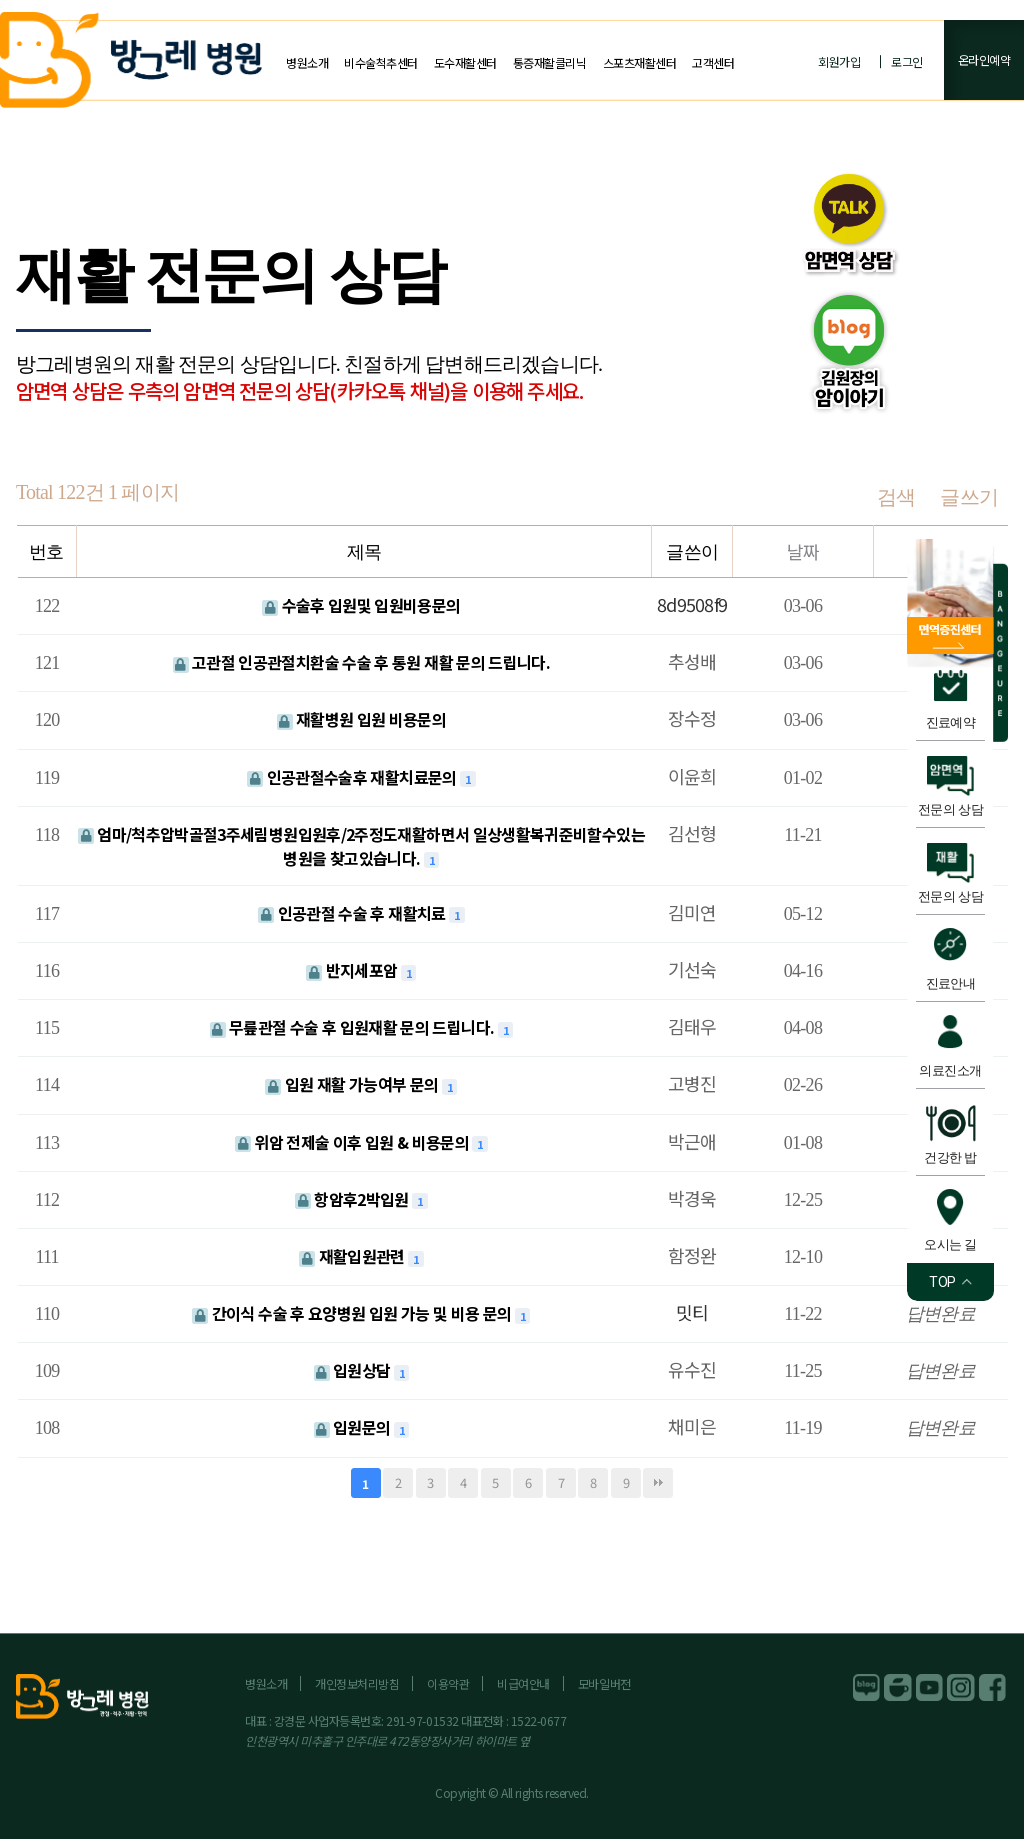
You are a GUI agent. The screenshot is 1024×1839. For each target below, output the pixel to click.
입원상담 (354, 1370)
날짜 (803, 551)
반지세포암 (353, 970)
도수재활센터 (465, 62)
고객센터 (713, 62)
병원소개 (307, 62)
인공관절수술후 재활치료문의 (353, 777)
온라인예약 (984, 59)
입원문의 (354, 1427)
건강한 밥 (950, 1157)
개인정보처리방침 (357, 1683)
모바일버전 (604, 1683)
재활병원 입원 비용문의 (362, 719)
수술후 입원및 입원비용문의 (361, 605)
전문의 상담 (950, 809)
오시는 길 (950, 1244)
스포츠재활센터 (640, 62)
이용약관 (448, 1683)
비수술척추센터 (381, 62)
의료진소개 (950, 1070)
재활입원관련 (353, 1256)
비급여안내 (523, 1683)
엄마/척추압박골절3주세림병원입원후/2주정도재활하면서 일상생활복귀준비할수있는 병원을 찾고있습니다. (361, 846)
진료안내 (951, 983)
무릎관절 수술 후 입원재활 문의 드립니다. (354, 1027)
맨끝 (658, 1483)
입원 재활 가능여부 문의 (353, 1084)
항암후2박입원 (353, 1199)
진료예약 (951, 722)
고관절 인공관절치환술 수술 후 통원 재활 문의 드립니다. (362, 662)
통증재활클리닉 (550, 62)
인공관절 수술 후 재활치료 (353, 913)
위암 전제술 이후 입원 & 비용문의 (354, 1142)
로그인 (907, 61)
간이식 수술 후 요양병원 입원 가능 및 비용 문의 (353, 1313)
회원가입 (839, 61)
